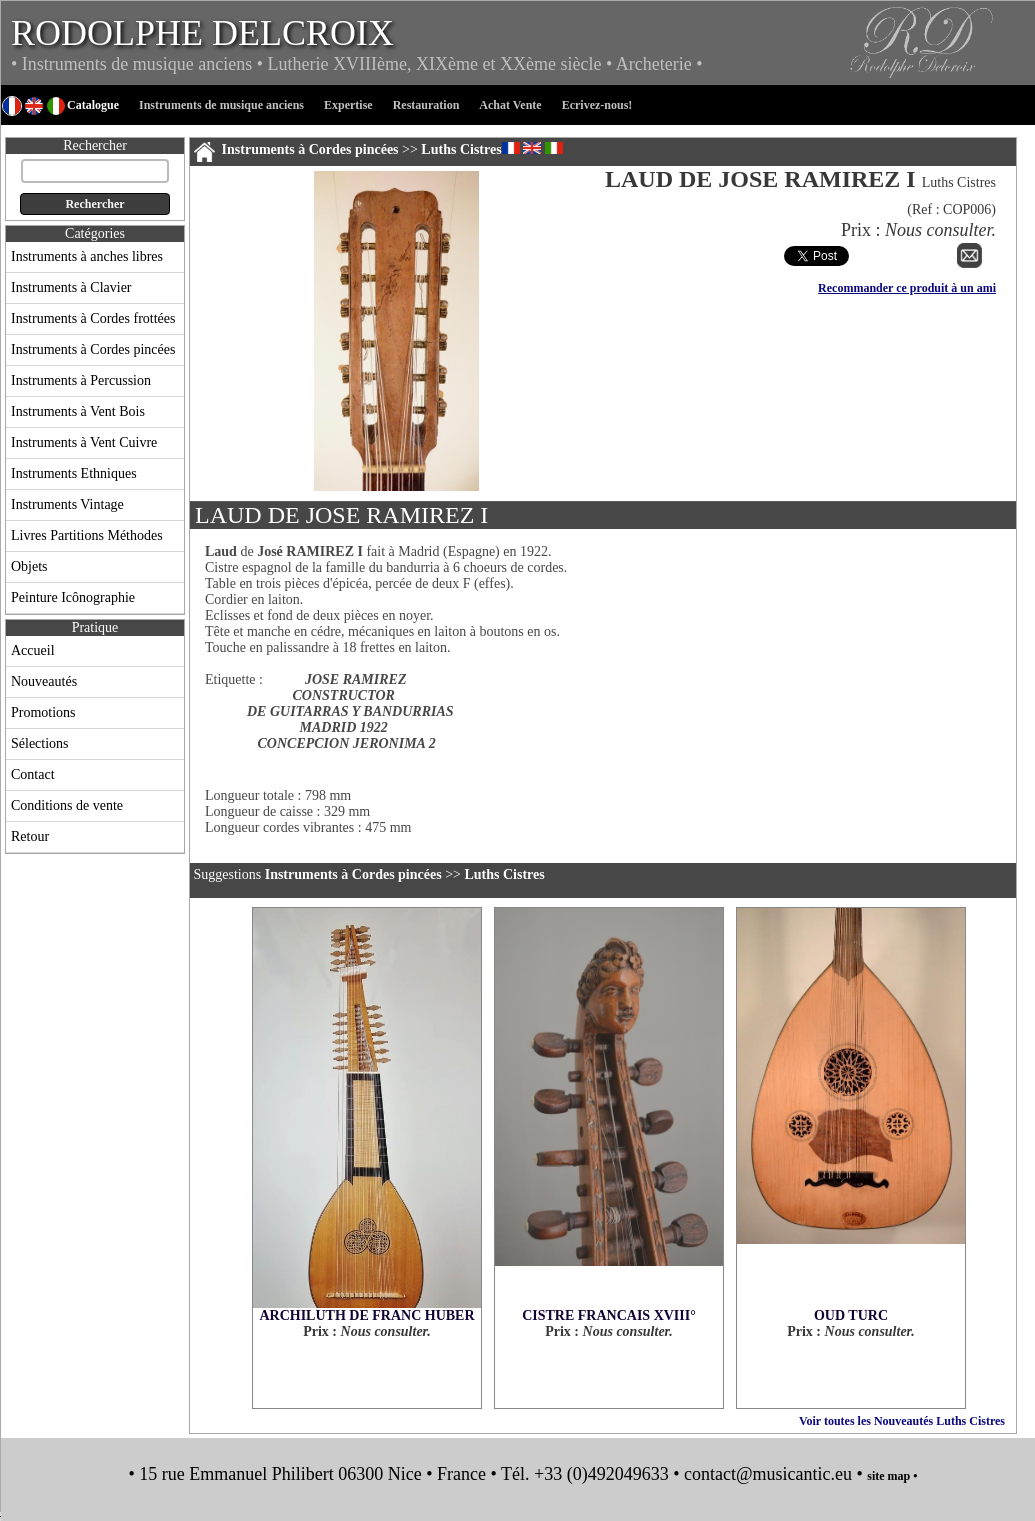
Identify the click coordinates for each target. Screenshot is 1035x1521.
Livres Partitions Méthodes (87, 535)
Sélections (40, 743)
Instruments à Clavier (71, 287)
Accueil (33, 650)
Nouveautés (44, 681)
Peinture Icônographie (73, 597)
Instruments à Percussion (81, 380)
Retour (30, 836)
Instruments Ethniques (74, 473)
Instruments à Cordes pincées (93, 349)
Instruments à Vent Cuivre (84, 442)
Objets (29, 566)
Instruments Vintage (67, 504)
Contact (33, 774)
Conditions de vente (67, 805)
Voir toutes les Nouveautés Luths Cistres (902, 1421)
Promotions (43, 712)
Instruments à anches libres (87, 256)
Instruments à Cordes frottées (93, 318)
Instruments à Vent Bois (78, 411)
